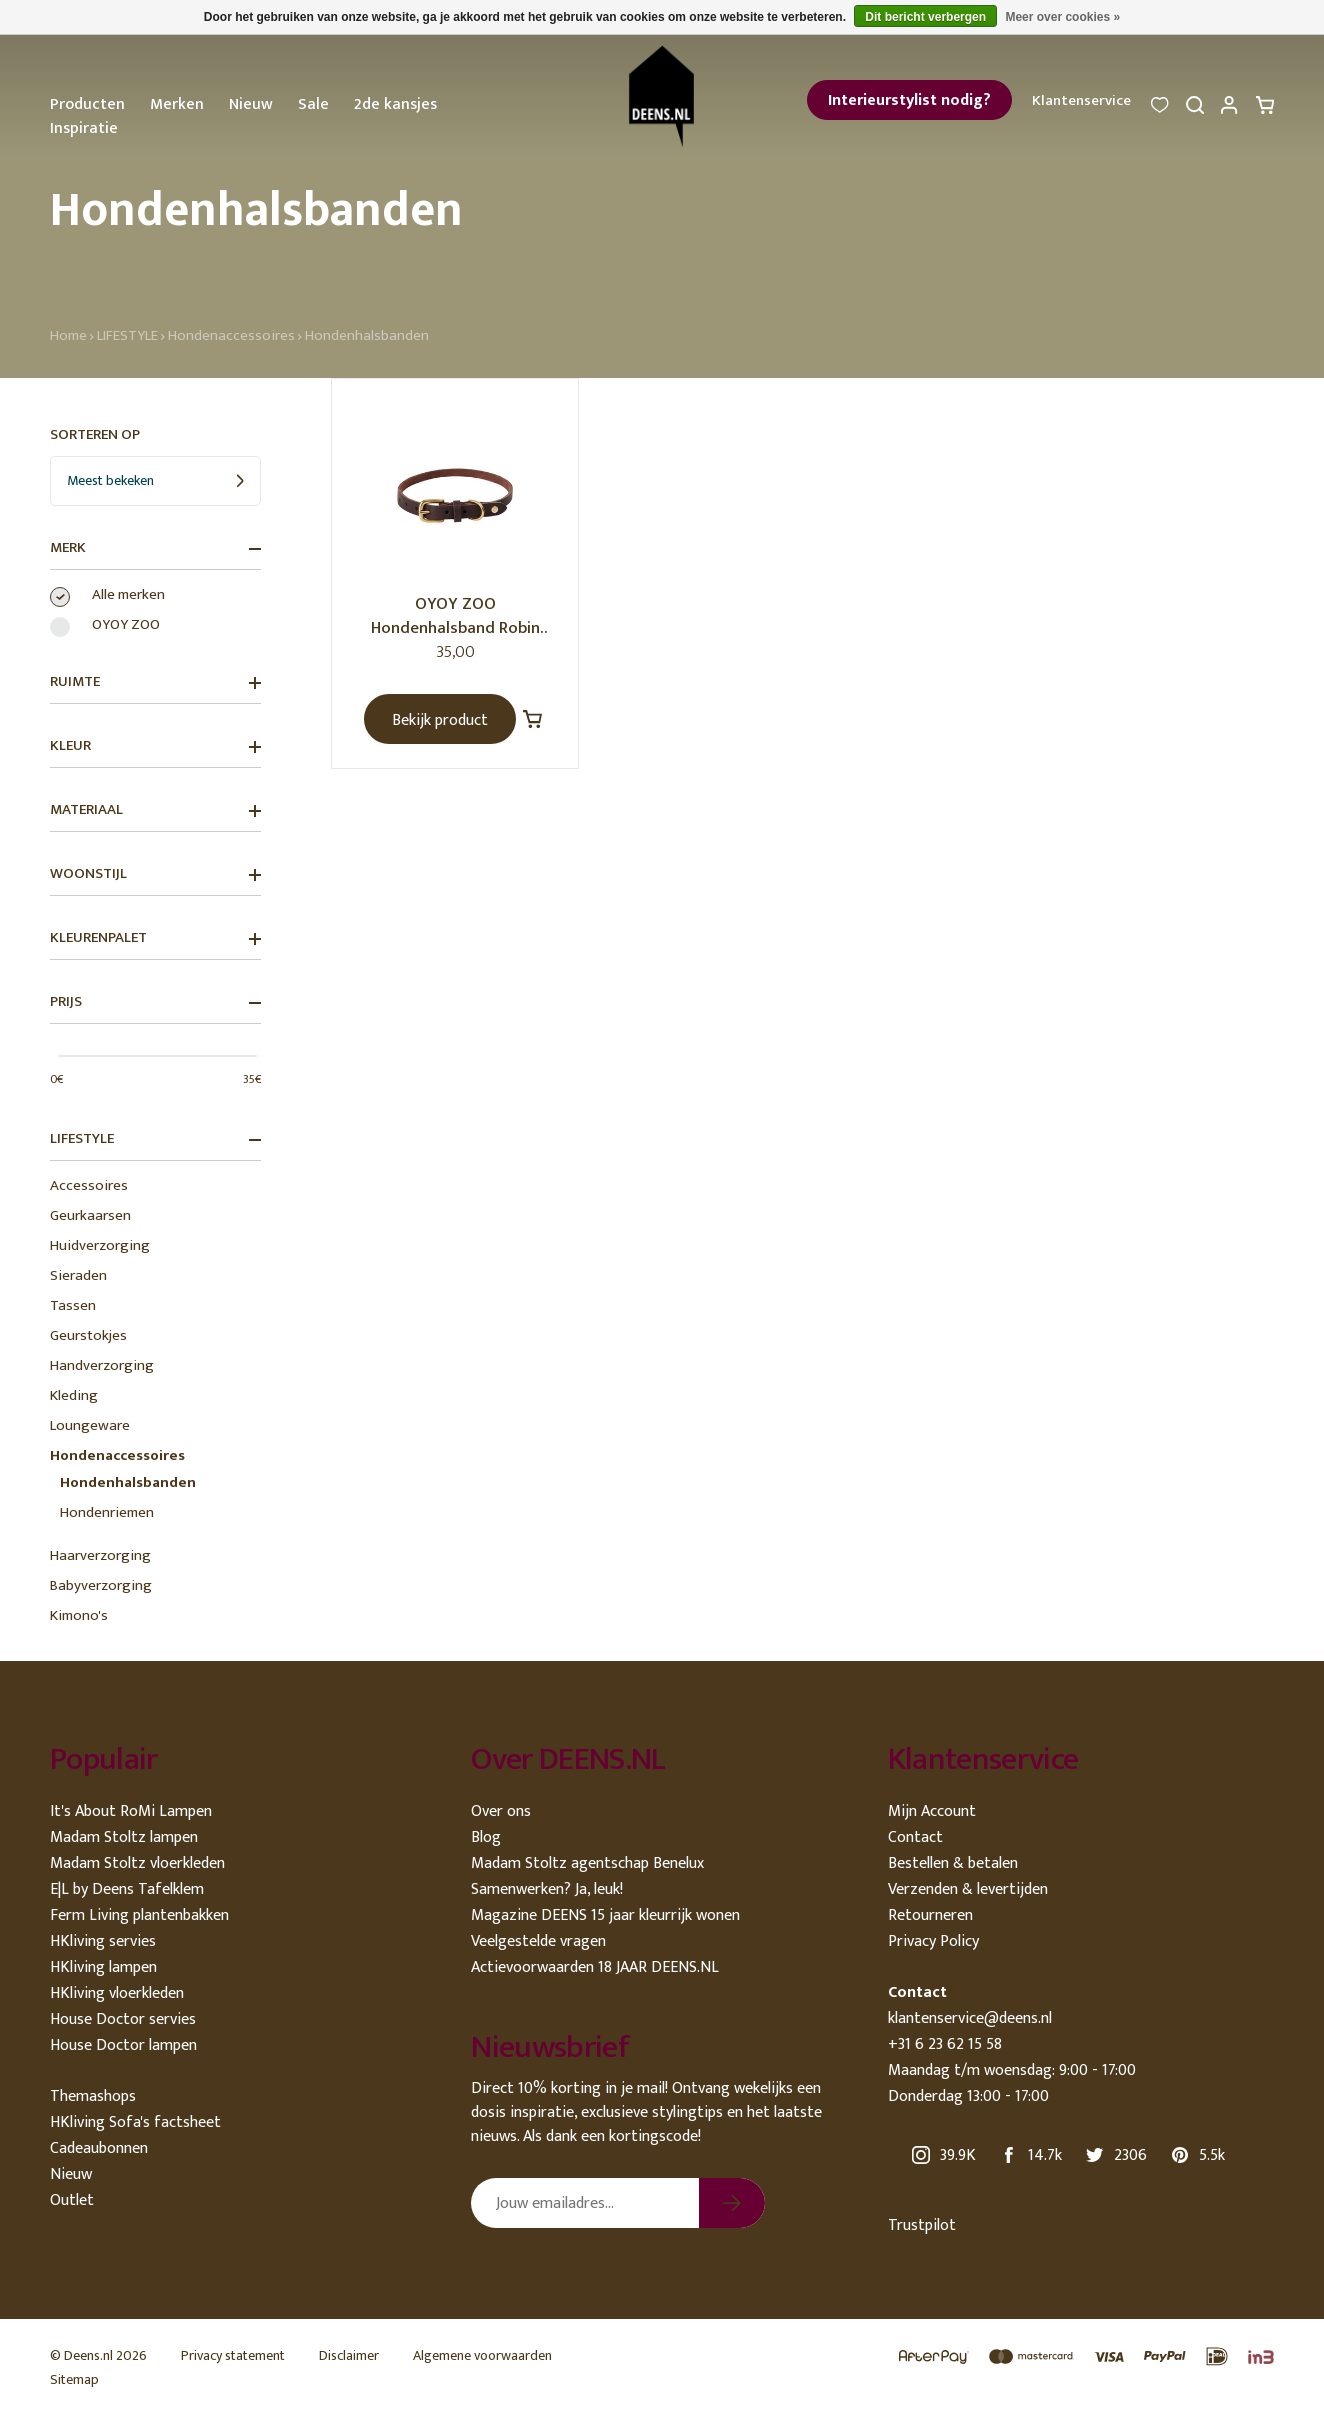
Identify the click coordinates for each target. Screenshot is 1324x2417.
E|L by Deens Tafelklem (127, 1889)
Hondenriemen (107, 1512)
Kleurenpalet (155, 938)
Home (68, 335)
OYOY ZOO (126, 625)
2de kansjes (395, 104)
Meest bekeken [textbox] (110, 480)
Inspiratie (84, 128)
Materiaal (155, 810)
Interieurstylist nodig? (909, 100)
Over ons (501, 1811)
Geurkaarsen (90, 1215)
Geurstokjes (88, 1335)
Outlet (72, 2200)
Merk (155, 548)
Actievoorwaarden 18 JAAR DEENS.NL (595, 1967)
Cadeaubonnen (99, 2148)
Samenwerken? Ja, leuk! (547, 1889)
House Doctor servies (123, 2019)
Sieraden (78, 1275)
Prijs (155, 1002)
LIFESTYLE (127, 335)
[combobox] (155, 481)
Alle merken (128, 595)
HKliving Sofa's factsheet (135, 2122)
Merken (177, 104)
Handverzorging (102, 1365)
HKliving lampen (103, 1967)
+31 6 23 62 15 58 (945, 2044)
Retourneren (930, 1915)
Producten (87, 104)
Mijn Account (932, 1811)
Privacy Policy (933, 1941)
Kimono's (79, 1615)
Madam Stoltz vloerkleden (137, 1863)
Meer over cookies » (1062, 17)
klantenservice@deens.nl (970, 2018)
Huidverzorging (100, 1245)
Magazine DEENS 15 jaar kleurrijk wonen (605, 1915)
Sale (313, 104)
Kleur (155, 746)
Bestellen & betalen (953, 1863)
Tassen (73, 1305)
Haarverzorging (100, 1555)
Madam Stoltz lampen (124, 1837)
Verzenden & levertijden (968, 1889)
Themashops (93, 2096)
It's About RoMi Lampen (131, 1811)
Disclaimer (349, 2355)
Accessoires (89, 1185)
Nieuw (251, 104)
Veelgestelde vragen (538, 1941)
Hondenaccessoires (231, 335)
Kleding (74, 1395)
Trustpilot (922, 2225)
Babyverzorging (101, 1585)
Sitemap (74, 2379)
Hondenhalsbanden (367, 335)
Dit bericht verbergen (925, 17)
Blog (486, 1837)
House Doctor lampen (123, 2045)
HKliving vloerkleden (117, 1993)
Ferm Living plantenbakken (139, 1915)
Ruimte (155, 682)
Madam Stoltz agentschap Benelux (587, 1863)
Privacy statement (233, 2355)
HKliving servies (103, 1941)
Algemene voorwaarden (482, 2355)
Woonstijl (155, 874)
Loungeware (90, 1425)
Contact (915, 1837)
